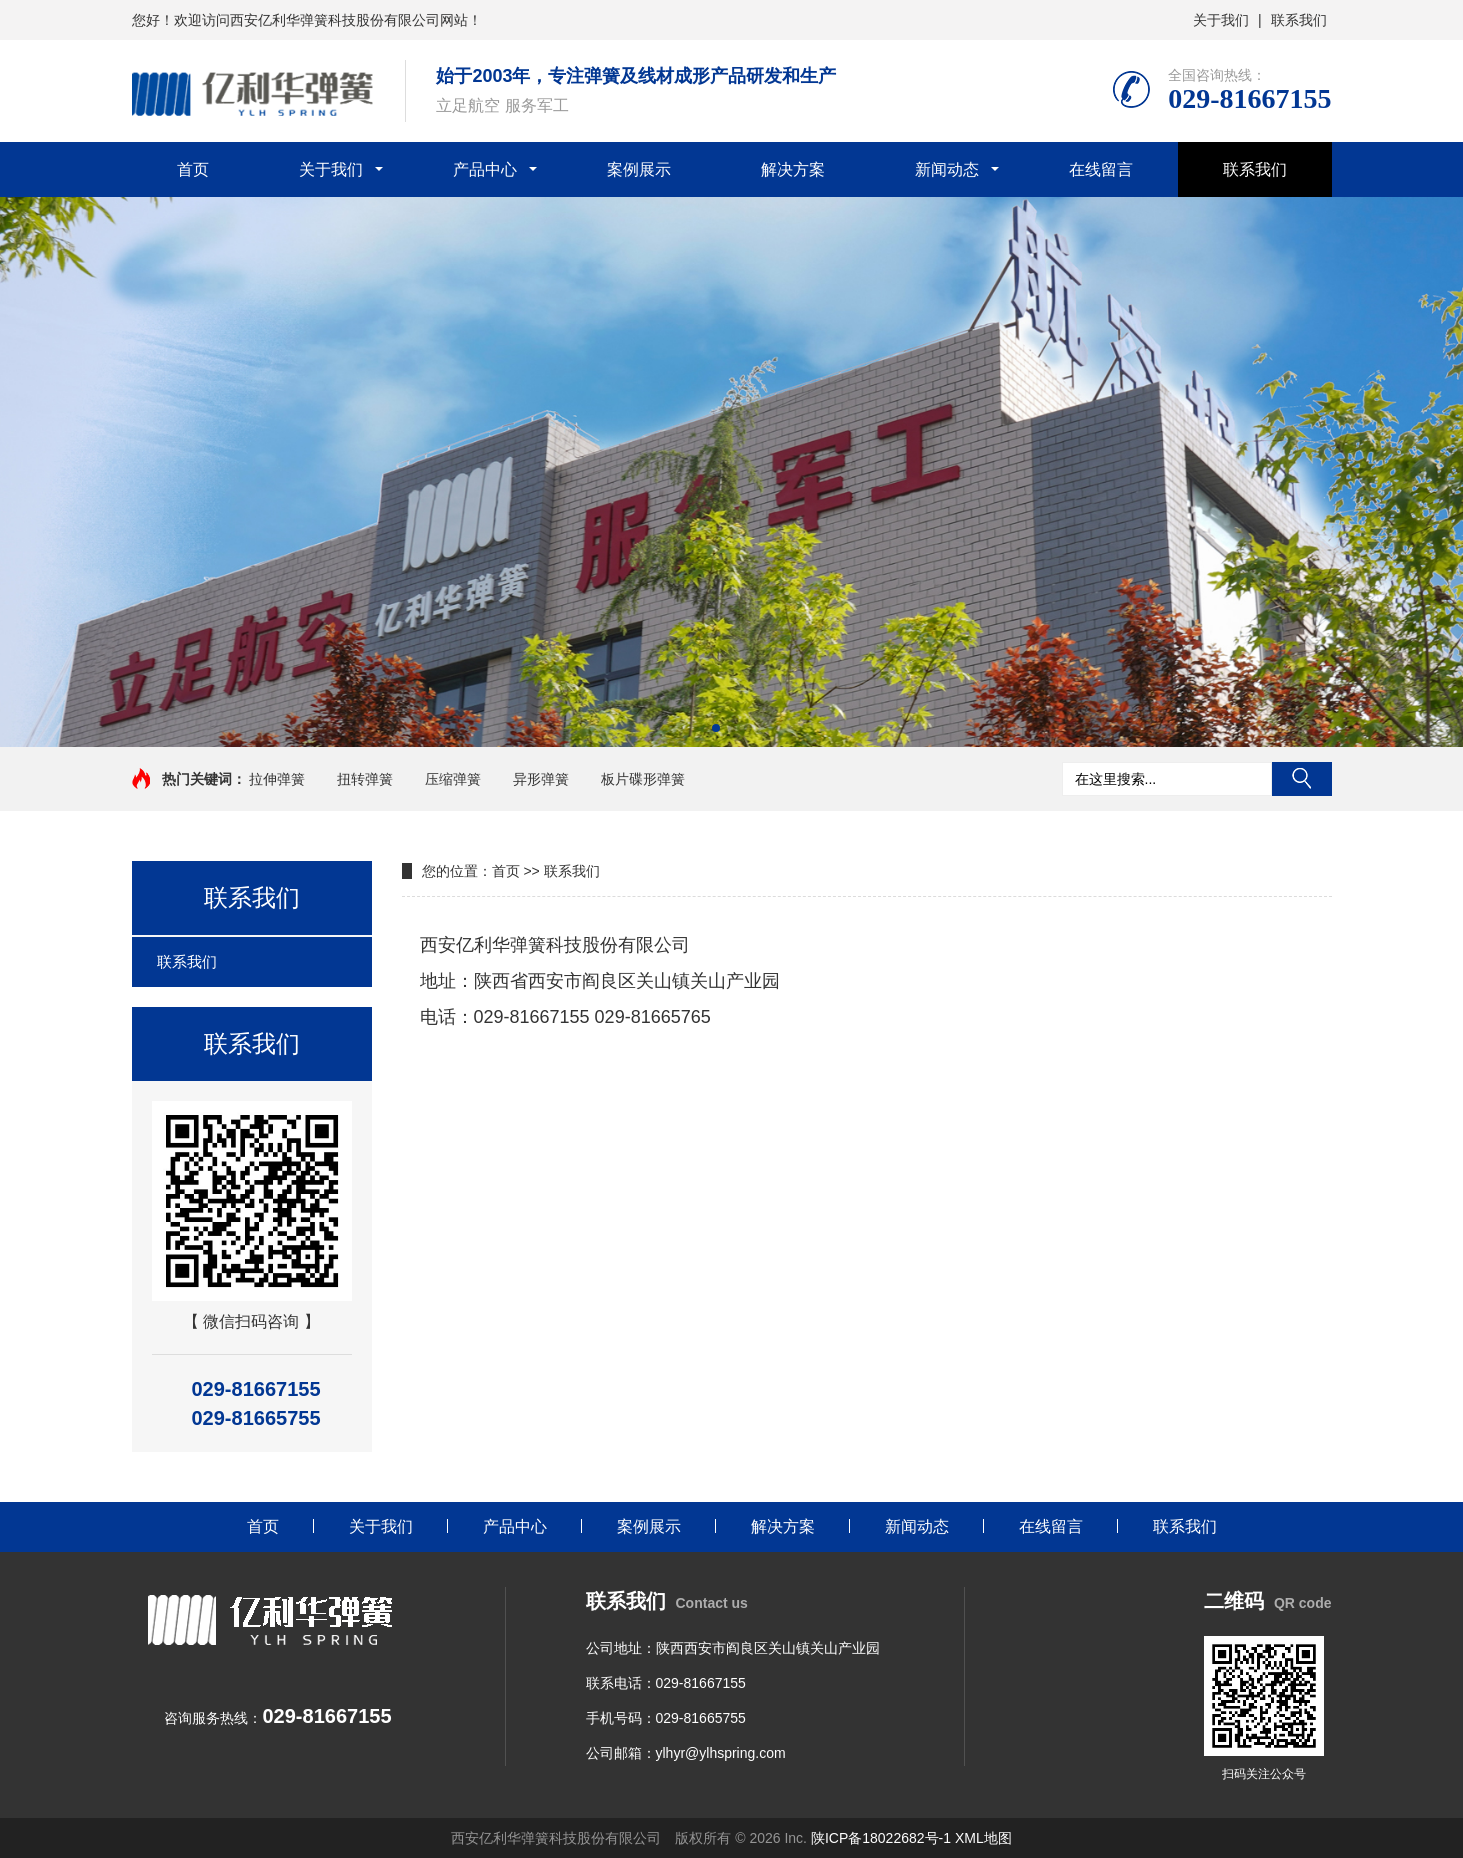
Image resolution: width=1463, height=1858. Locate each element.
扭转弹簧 (365, 779)
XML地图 (983, 1838)
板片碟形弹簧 (643, 779)
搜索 (1302, 779)
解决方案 (793, 169)
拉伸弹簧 (277, 779)
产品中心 (485, 169)
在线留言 (1101, 169)
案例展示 (639, 169)
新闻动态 (947, 169)
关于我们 (1221, 20)
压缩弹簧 (453, 779)
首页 (193, 169)
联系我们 (1299, 20)
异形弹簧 (541, 779)
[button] (716, 728)
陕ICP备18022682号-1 (881, 1838)
